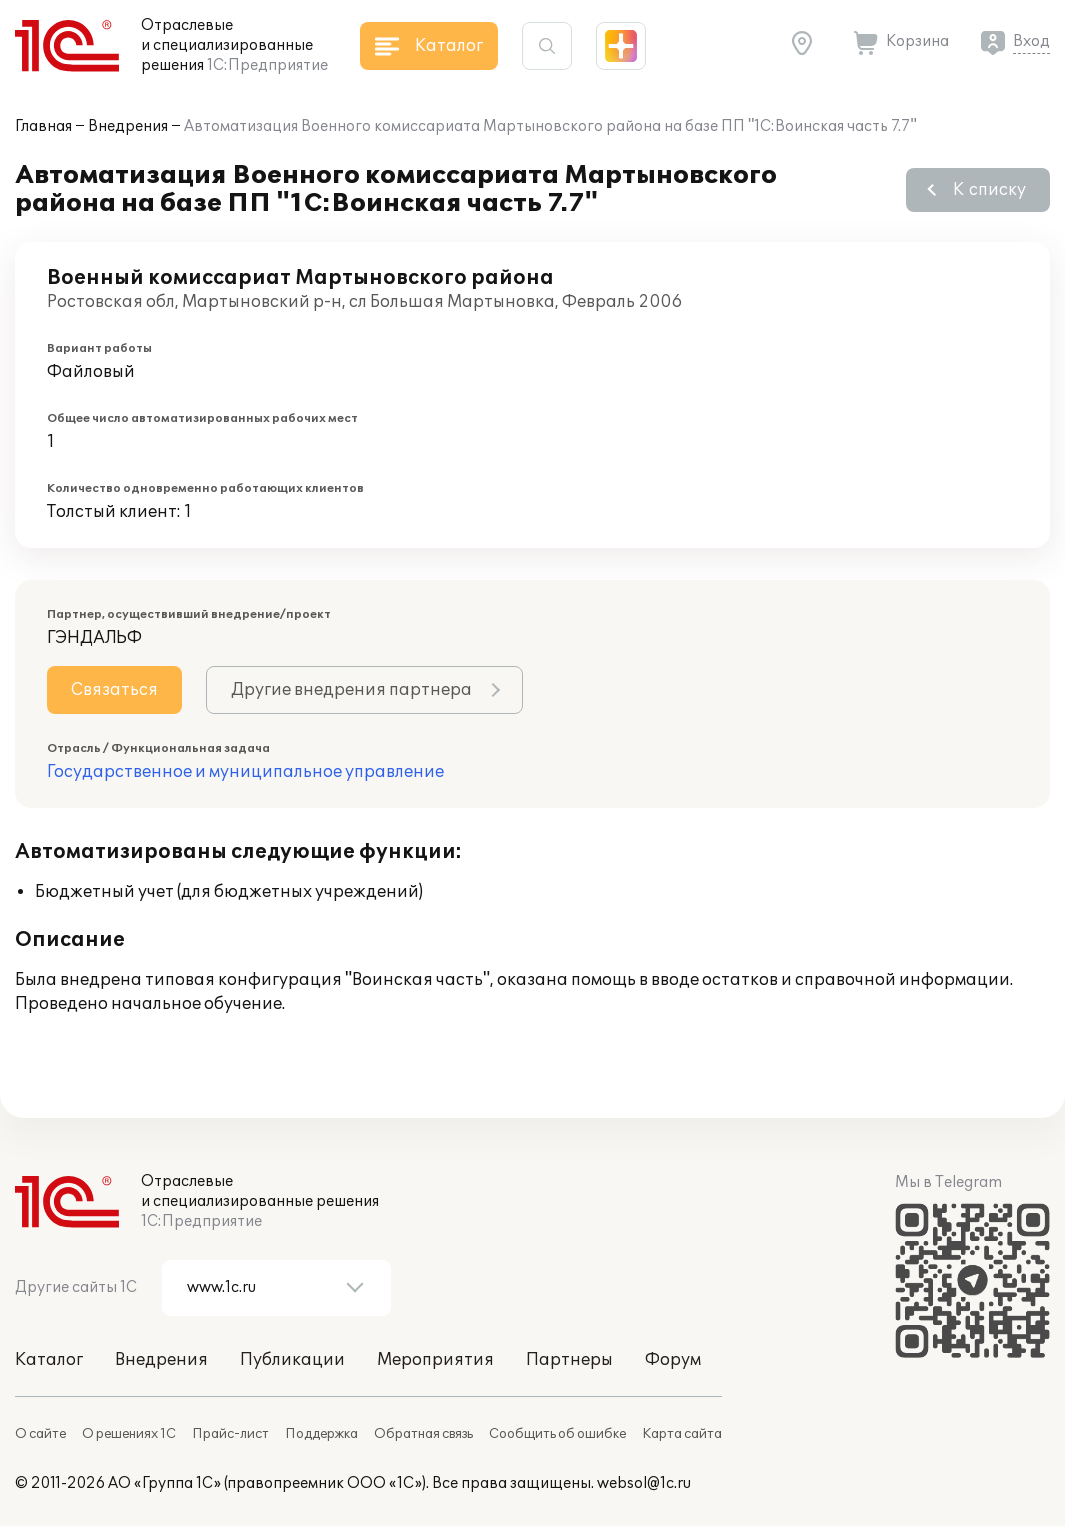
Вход (1031, 41)
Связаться (114, 690)
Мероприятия (435, 1360)
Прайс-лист (230, 1434)
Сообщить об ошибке (557, 1434)
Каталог (49, 1360)
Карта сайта (682, 1434)
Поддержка (321, 1434)
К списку (989, 190)
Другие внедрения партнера (351, 690)
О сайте (40, 1434)
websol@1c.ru (644, 1483)
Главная (43, 126)
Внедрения (128, 126)
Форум (673, 1360)
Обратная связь (423, 1434)
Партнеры (569, 1360)
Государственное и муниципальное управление (245, 772)
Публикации (292, 1360)
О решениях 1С (129, 1434)
